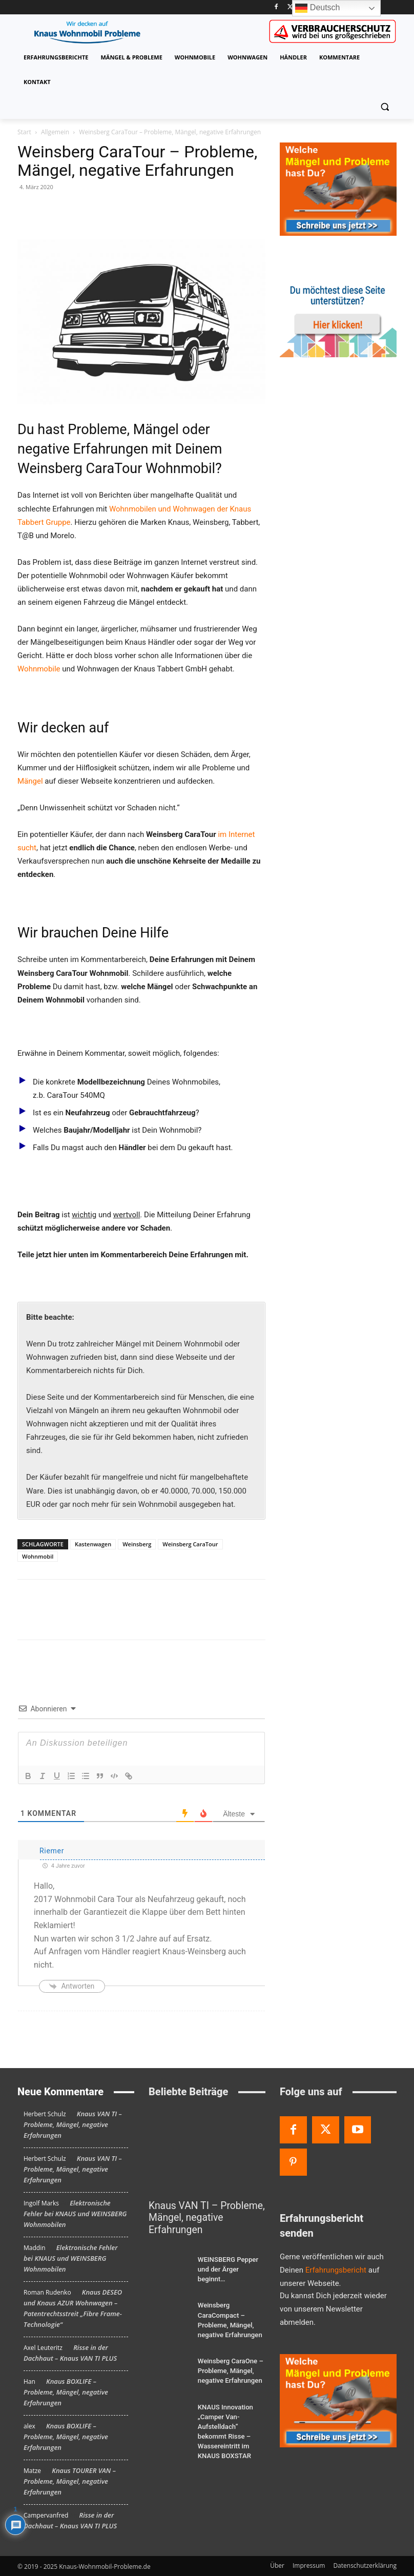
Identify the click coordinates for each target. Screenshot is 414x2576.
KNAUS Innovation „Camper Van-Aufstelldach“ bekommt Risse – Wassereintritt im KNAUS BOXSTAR (230, 2403)
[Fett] (28, 1776)
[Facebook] (276, 7)
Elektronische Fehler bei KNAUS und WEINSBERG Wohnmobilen (75, 2213)
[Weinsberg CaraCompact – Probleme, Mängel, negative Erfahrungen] (169, 2296)
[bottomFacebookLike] (94, 1595)
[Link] (128, 1776)
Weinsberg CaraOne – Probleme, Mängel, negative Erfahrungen (228, 2349)
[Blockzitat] (100, 1776)
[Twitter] (290, 7)
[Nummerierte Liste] (71, 1776)
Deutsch (317, 8)
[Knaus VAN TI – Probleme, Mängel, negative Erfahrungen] (207, 2151)
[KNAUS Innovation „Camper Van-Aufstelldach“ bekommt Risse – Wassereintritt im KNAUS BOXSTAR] (169, 2394)
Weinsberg (136, 1544)
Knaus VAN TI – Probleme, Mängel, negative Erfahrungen (73, 2124)
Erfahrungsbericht (335, 2270)
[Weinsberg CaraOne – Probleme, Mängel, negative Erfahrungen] (169, 2350)
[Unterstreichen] (57, 1776)
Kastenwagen (93, 1544)
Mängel (30, 781)
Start (24, 132)
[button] (384, 107)
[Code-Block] (114, 1776)
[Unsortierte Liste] (85, 1776)
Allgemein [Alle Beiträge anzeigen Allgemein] (55, 132)
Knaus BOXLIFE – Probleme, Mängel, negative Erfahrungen (66, 2392)
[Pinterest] (293, 2162)
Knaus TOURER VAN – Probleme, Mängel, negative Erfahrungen (70, 2481)
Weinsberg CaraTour (190, 1544)
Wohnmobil (37, 1556)
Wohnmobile (38, 668)
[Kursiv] (42, 1776)
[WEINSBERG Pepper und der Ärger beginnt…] (169, 2255)
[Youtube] (357, 2129)
